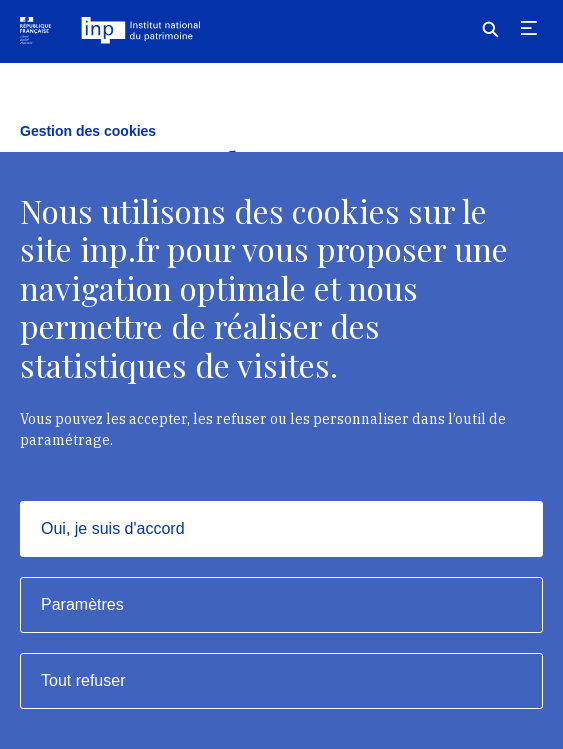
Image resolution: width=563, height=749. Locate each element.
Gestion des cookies (88, 131)
